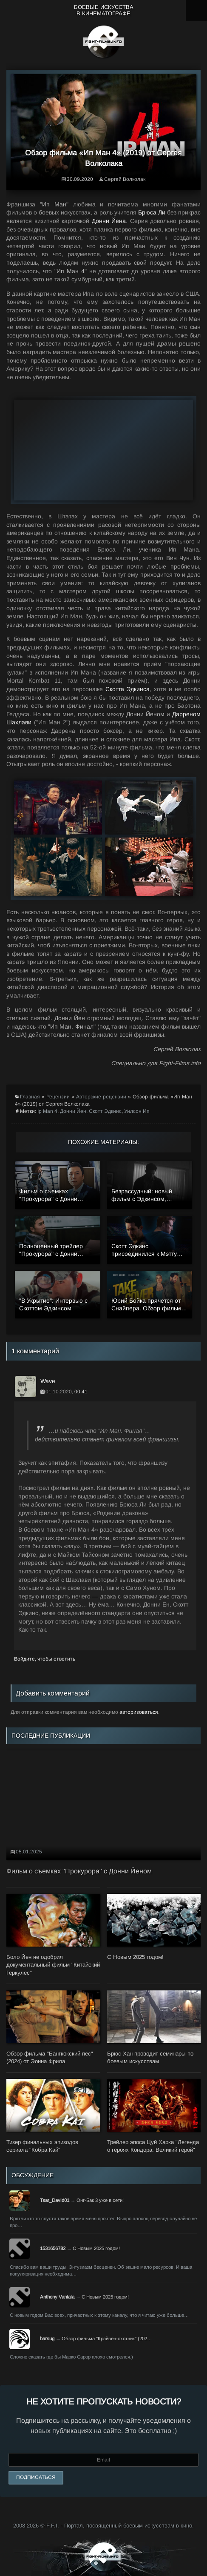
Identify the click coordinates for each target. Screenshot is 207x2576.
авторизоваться (138, 1712)
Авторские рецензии (101, 1097)
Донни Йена (109, 220)
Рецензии (58, 1097)
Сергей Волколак (124, 179)
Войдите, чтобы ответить (44, 1659)
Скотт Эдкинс (105, 1111)
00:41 (81, 1392)
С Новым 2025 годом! (96, 2248)
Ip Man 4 (47, 1111)
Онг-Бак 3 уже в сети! (100, 2200)
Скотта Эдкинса (127, 689)
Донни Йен (73, 1111)
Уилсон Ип (137, 1111)
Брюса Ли (151, 212)
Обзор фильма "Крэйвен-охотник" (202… (107, 2338)
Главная (30, 1097)
